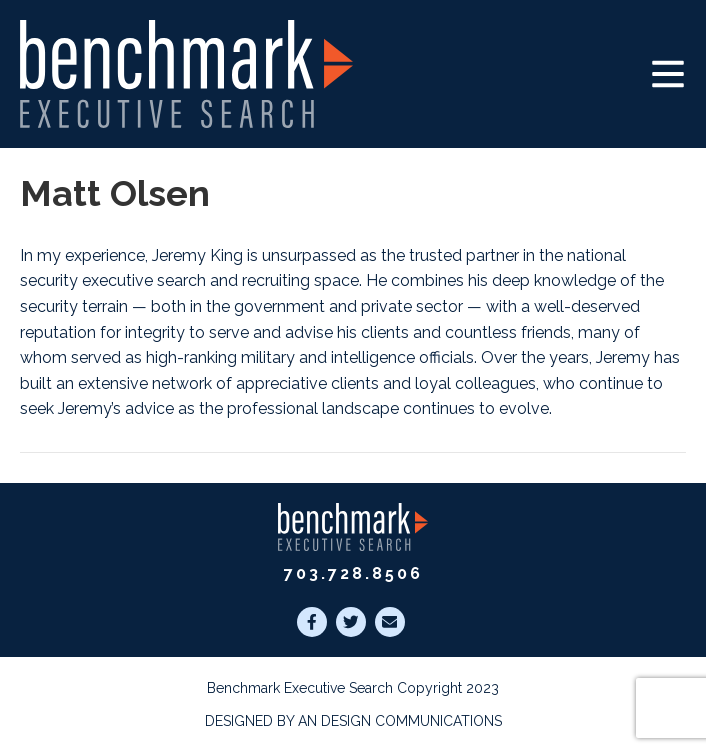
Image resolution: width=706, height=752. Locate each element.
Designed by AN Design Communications (353, 721)
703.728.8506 (353, 573)
